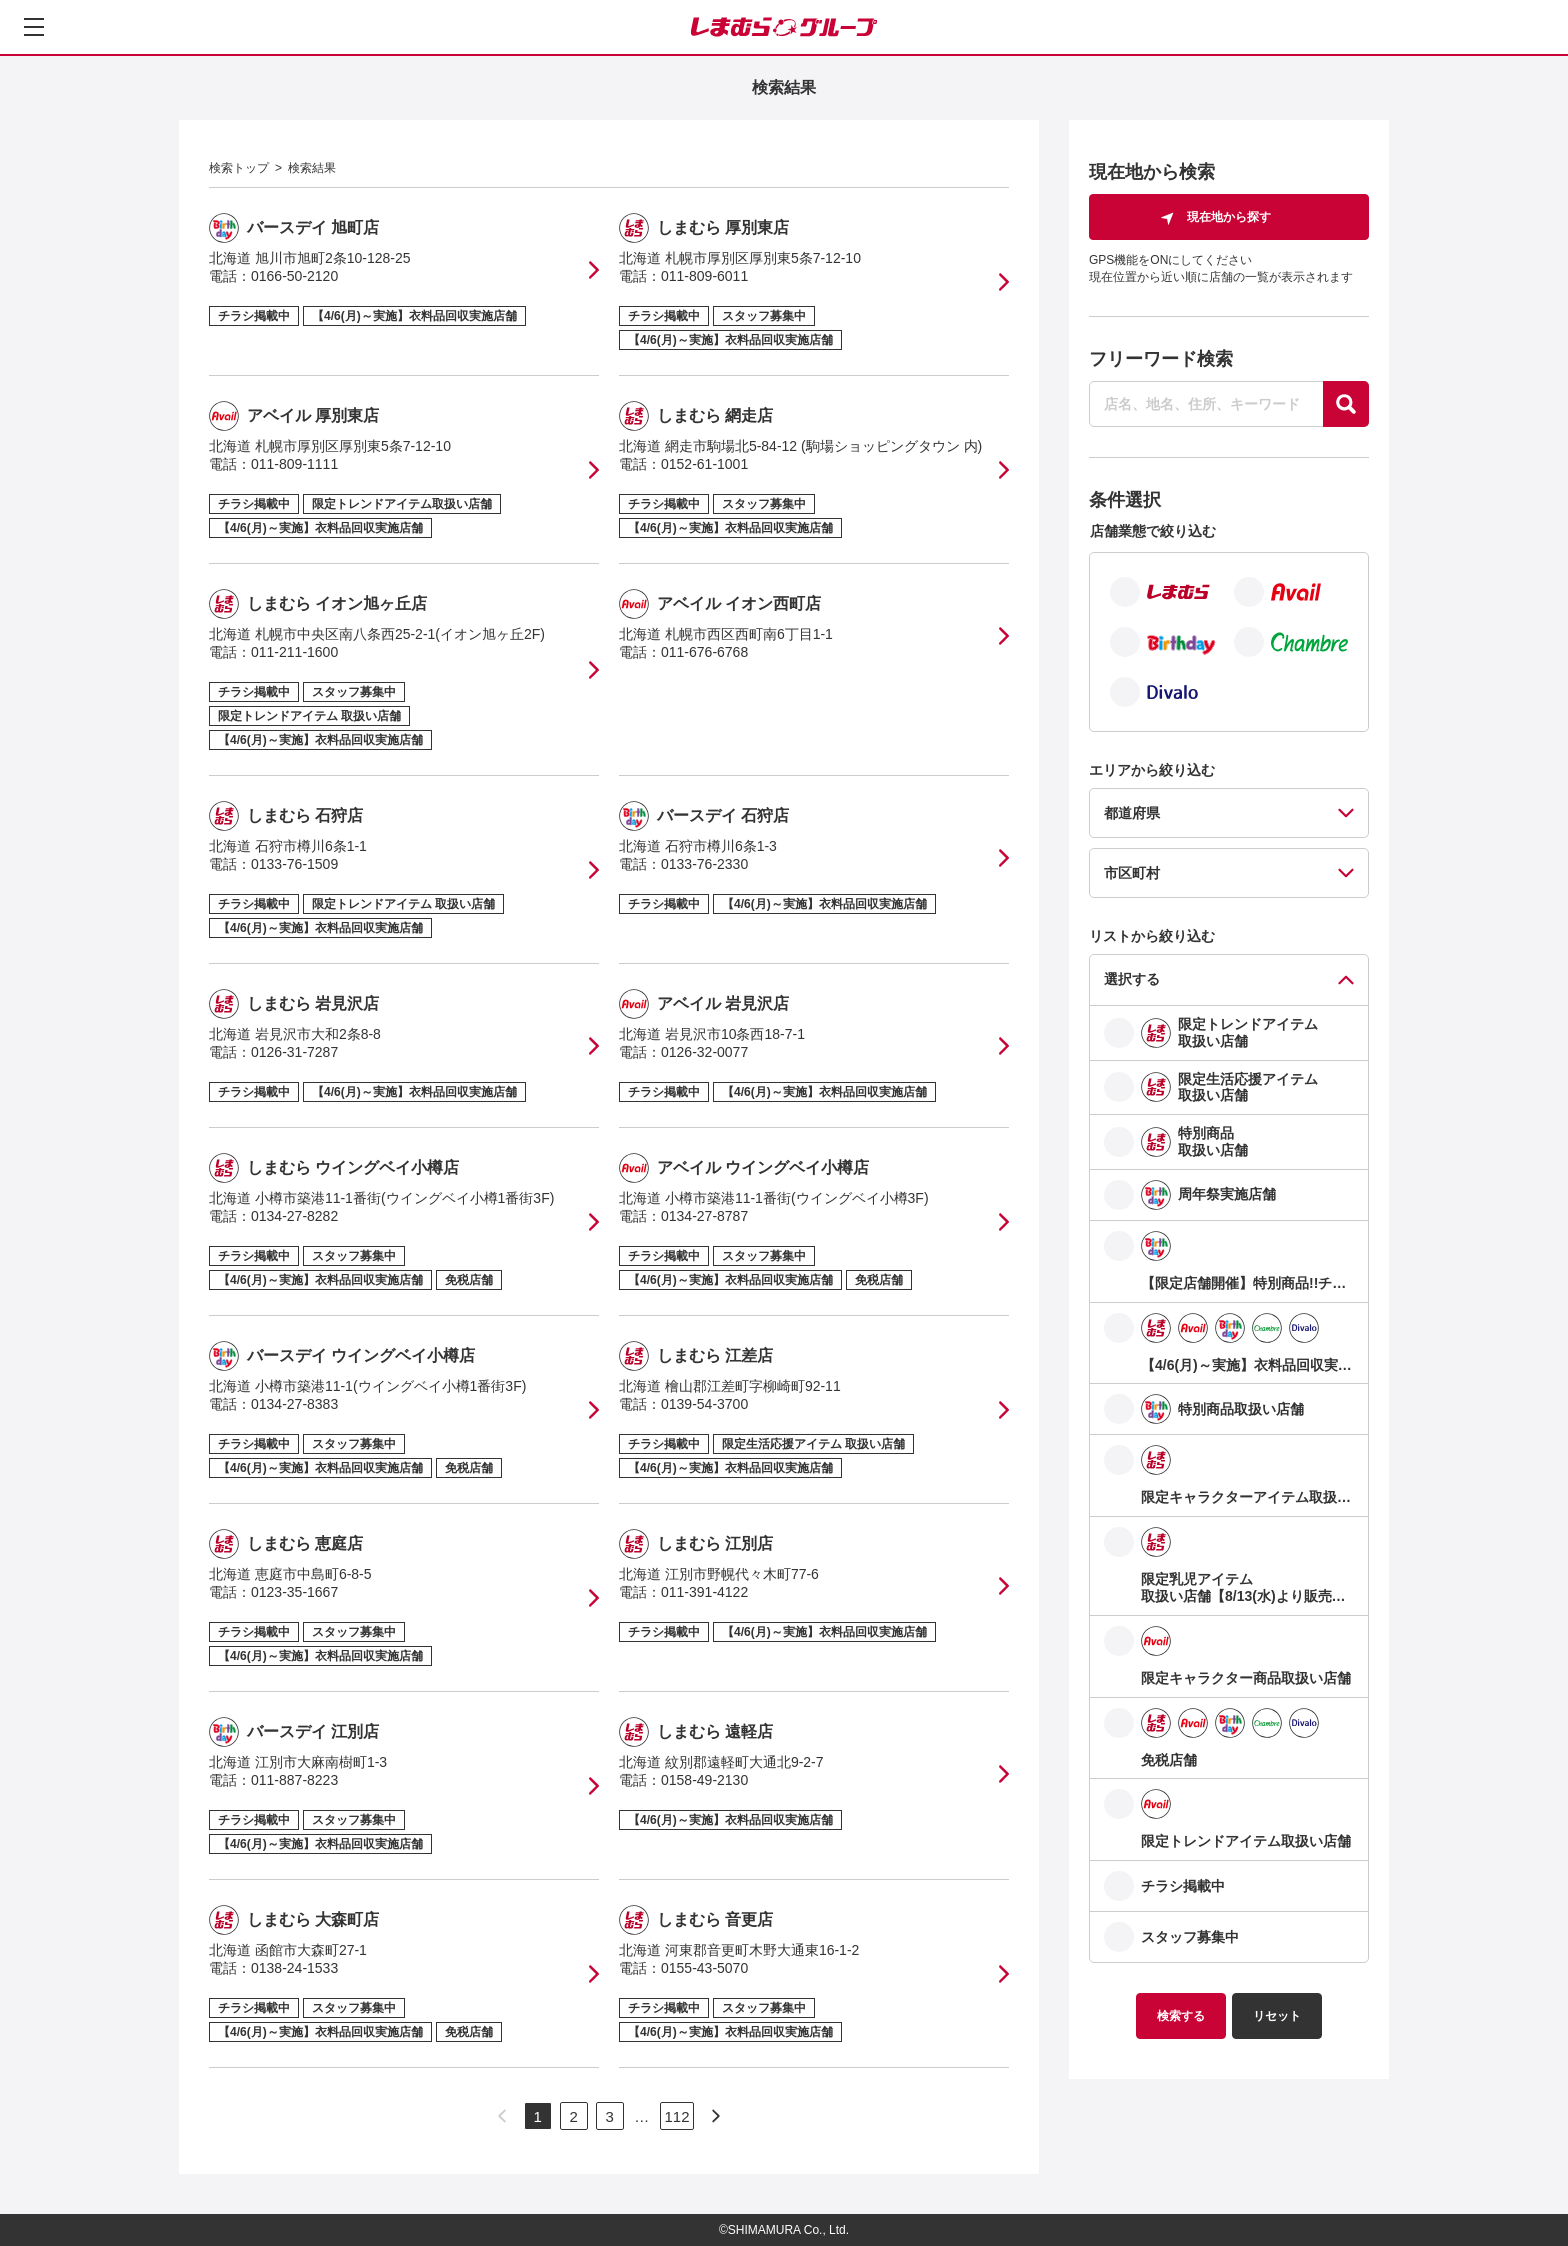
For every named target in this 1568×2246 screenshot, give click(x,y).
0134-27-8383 (294, 1404)
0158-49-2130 (704, 1780)
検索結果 (312, 168)
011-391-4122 (704, 1592)
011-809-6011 (704, 276)
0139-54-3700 (704, 1404)
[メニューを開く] (34, 27)
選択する (1132, 979)
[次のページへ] (716, 2116)
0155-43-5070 (704, 1968)
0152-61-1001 (704, 464)
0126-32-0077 (704, 1052)
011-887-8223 (294, 1780)
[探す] (1346, 404)
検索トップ (239, 168)
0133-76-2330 (704, 864)
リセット (1277, 2016)
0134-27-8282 (294, 1216)
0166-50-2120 (294, 276)
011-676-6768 (704, 652)
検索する (1181, 2016)
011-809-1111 (294, 464)
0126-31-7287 (294, 1052)
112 (676, 2116)
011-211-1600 (294, 652)
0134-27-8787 (704, 1216)
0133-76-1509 (294, 864)
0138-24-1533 (294, 1968)
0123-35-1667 (294, 1592)
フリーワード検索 (1161, 359)
